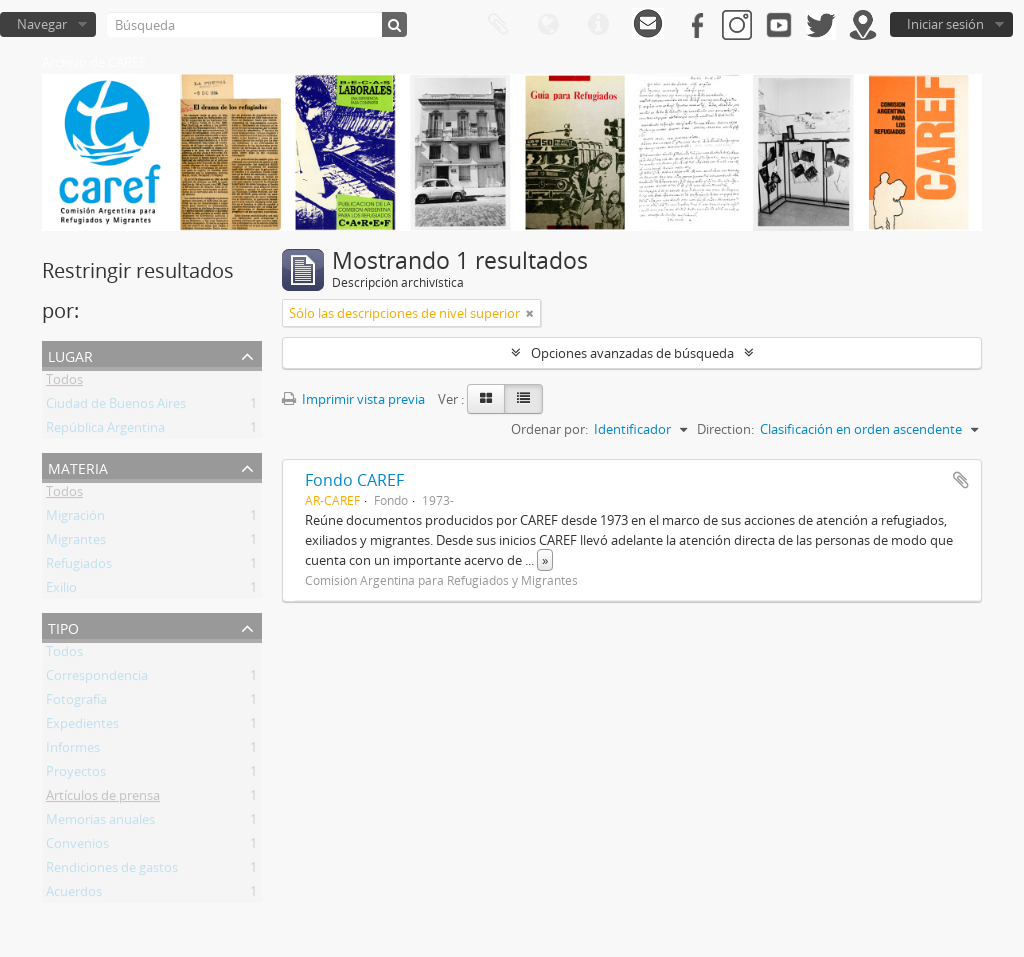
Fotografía (76, 703)
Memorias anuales (100, 823)
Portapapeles (498, 25)
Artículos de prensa (103, 799)
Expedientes (82, 727)
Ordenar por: (549, 429)
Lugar (70, 354)
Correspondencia (97, 679)
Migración (75, 519)
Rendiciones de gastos (112, 871)
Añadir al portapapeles (961, 480)
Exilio (61, 591)
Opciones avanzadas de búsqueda (632, 353)
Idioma (548, 25)
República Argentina (105, 431)
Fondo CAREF (354, 480)
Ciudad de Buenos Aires (116, 407)
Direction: (725, 429)
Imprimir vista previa (353, 399)
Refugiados (79, 567)
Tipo (63, 626)
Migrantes (76, 543)
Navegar (42, 24)
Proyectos (76, 775)
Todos (64, 383)
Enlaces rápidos (598, 25)
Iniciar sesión (945, 24)
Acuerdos (74, 895)
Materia (78, 466)
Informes (73, 751)
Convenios (77, 847)
